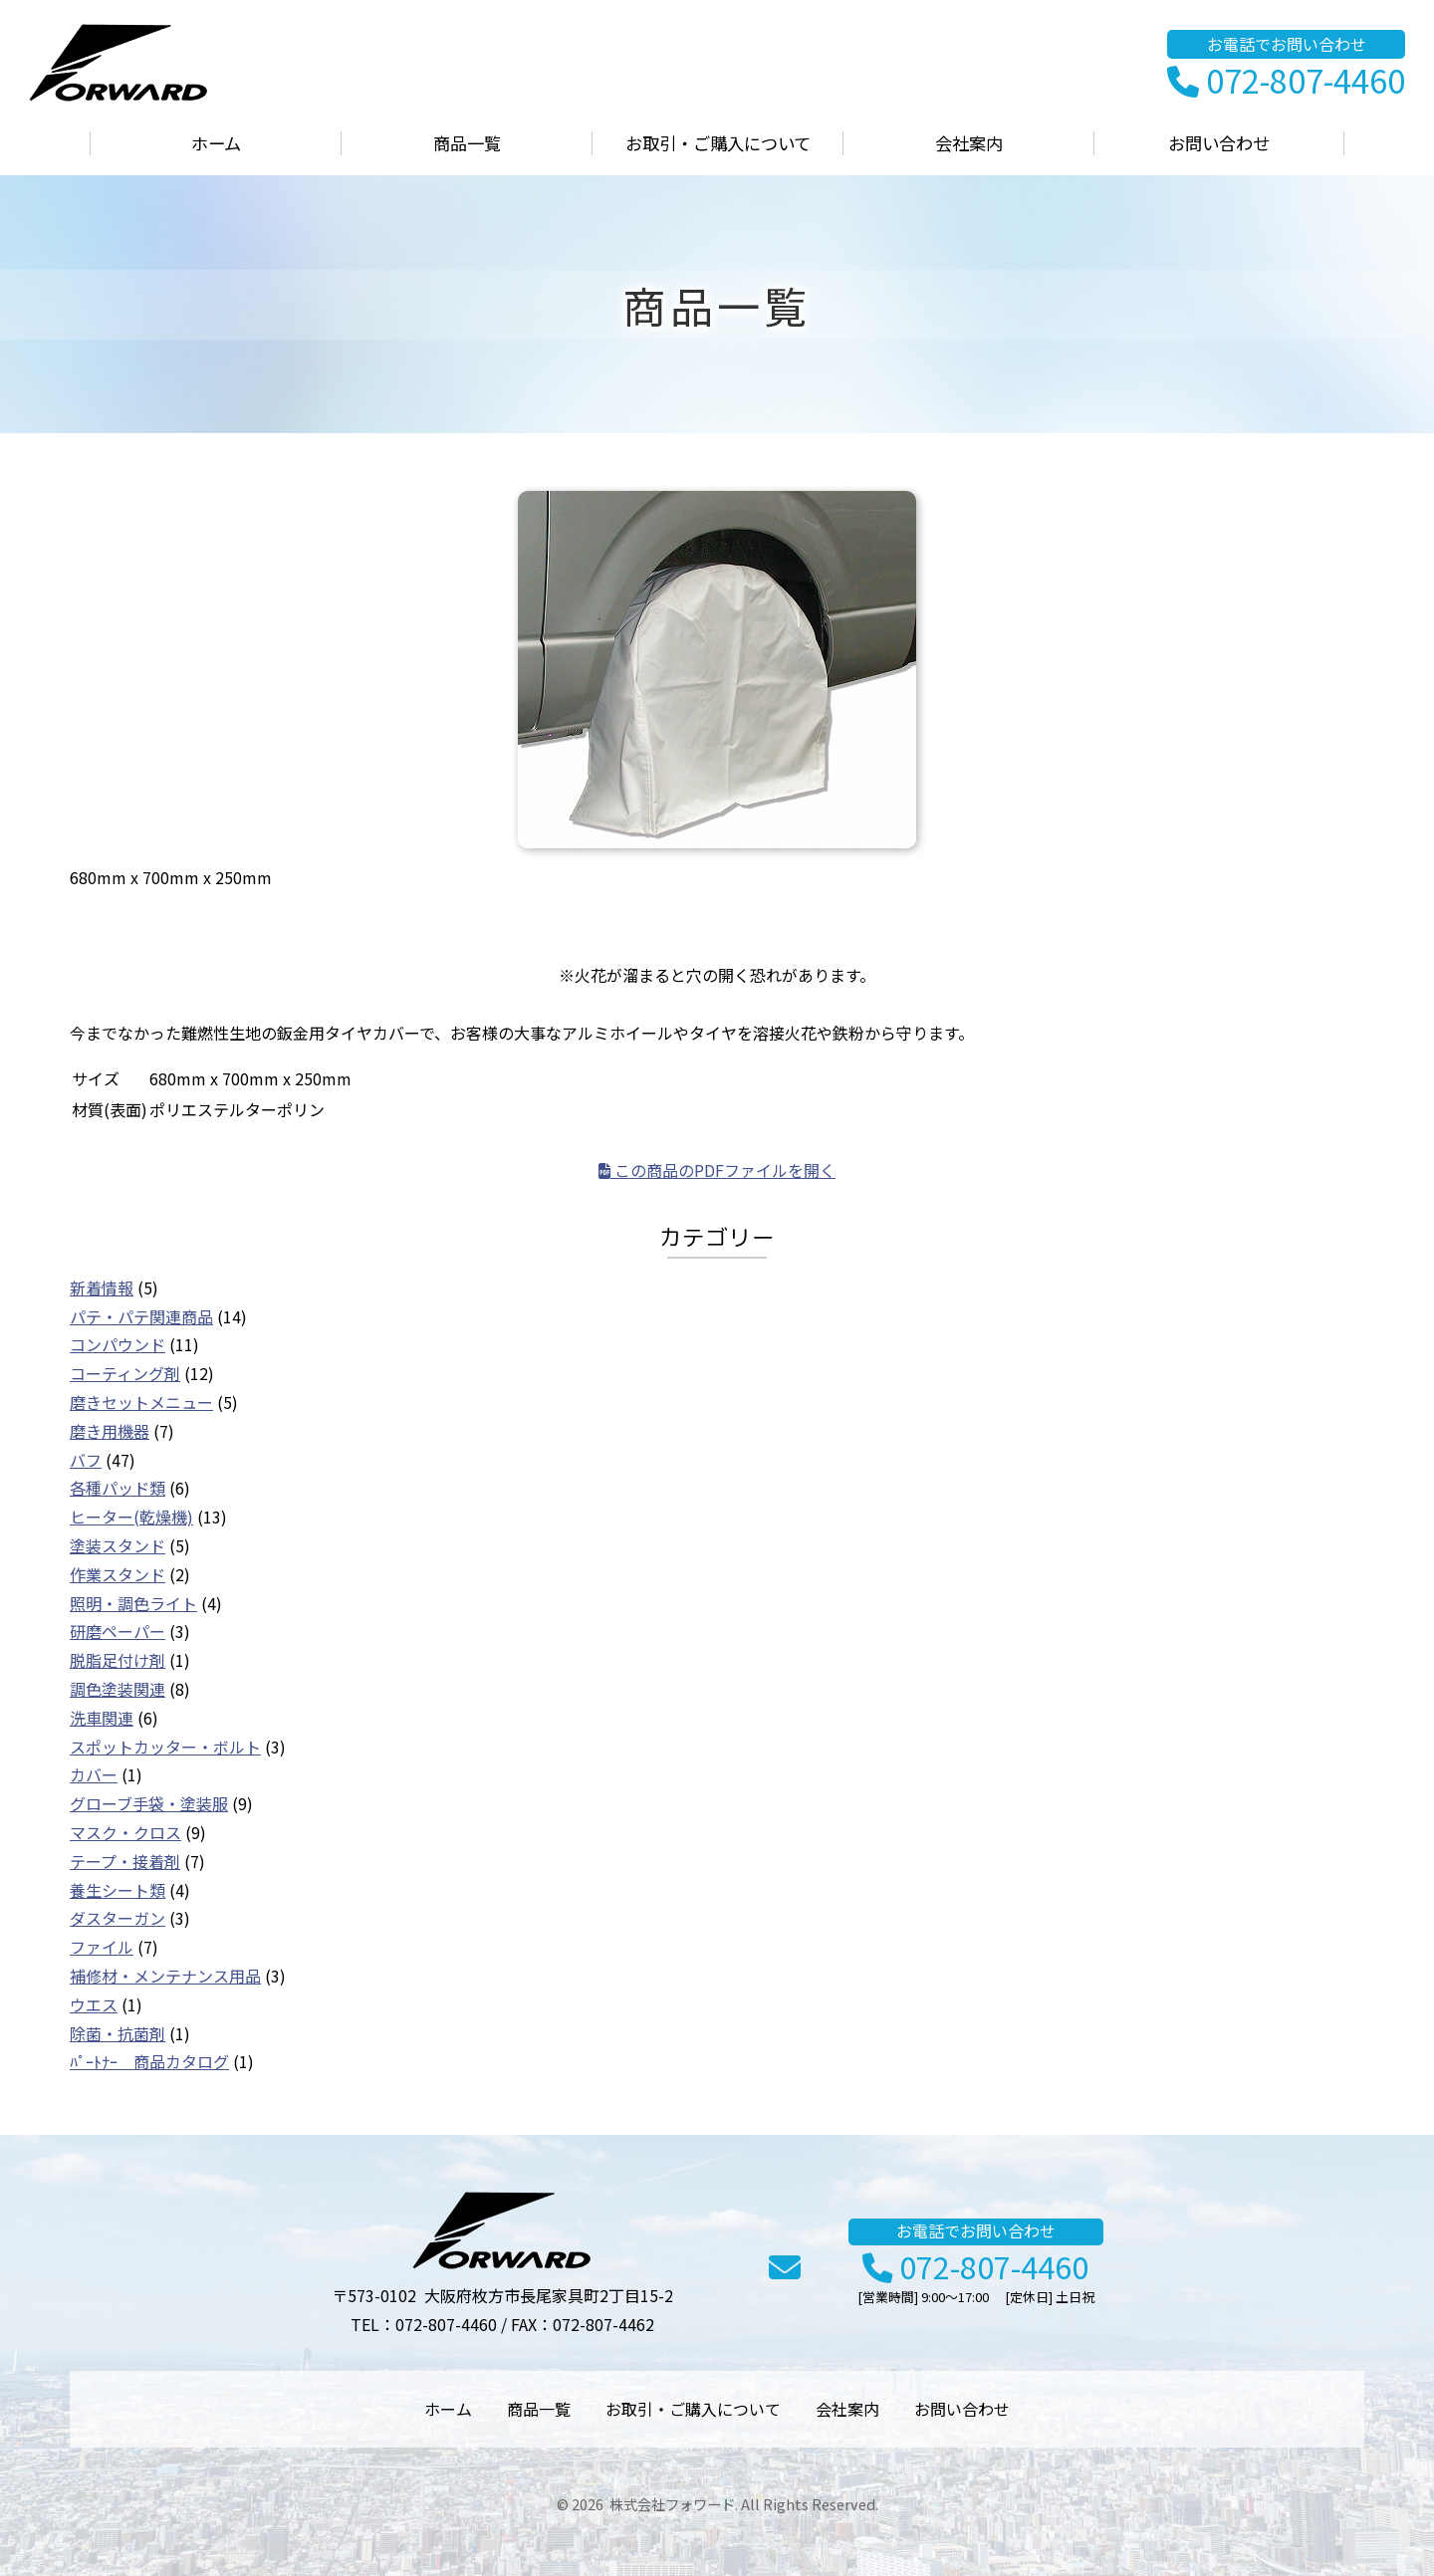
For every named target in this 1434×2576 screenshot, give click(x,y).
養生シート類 (117, 1890)
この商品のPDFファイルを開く (717, 1170)
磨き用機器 (109, 1431)
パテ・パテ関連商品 (141, 1316)
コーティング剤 (125, 1373)
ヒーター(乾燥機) (131, 1516)
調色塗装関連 (117, 1689)
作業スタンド (117, 1574)
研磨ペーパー (117, 1631)
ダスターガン (117, 1918)
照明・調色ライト (133, 1603)
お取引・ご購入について (718, 143)
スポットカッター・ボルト (165, 1746)
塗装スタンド (117, 1545)
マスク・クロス (125, 1832)
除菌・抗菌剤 (117, 2033)
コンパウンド (117, 1344)
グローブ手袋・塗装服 (149, 1803)
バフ (86, 1460)
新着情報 (101, 1287)
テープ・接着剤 (125, 1861)
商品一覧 (467, 143)
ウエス (94, 2004)
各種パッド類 (117, 1488)
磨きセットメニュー (141, 1402)
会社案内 (969, 143)
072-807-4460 (1286, 82)
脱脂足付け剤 (117, 1660)
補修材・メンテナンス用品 (165, 1976)
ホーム (216, 143)
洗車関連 (101, 1718)
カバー (94, 1774)
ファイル (101, 1947)
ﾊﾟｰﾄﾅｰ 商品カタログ (149, 2061)
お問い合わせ (1219, 143)
